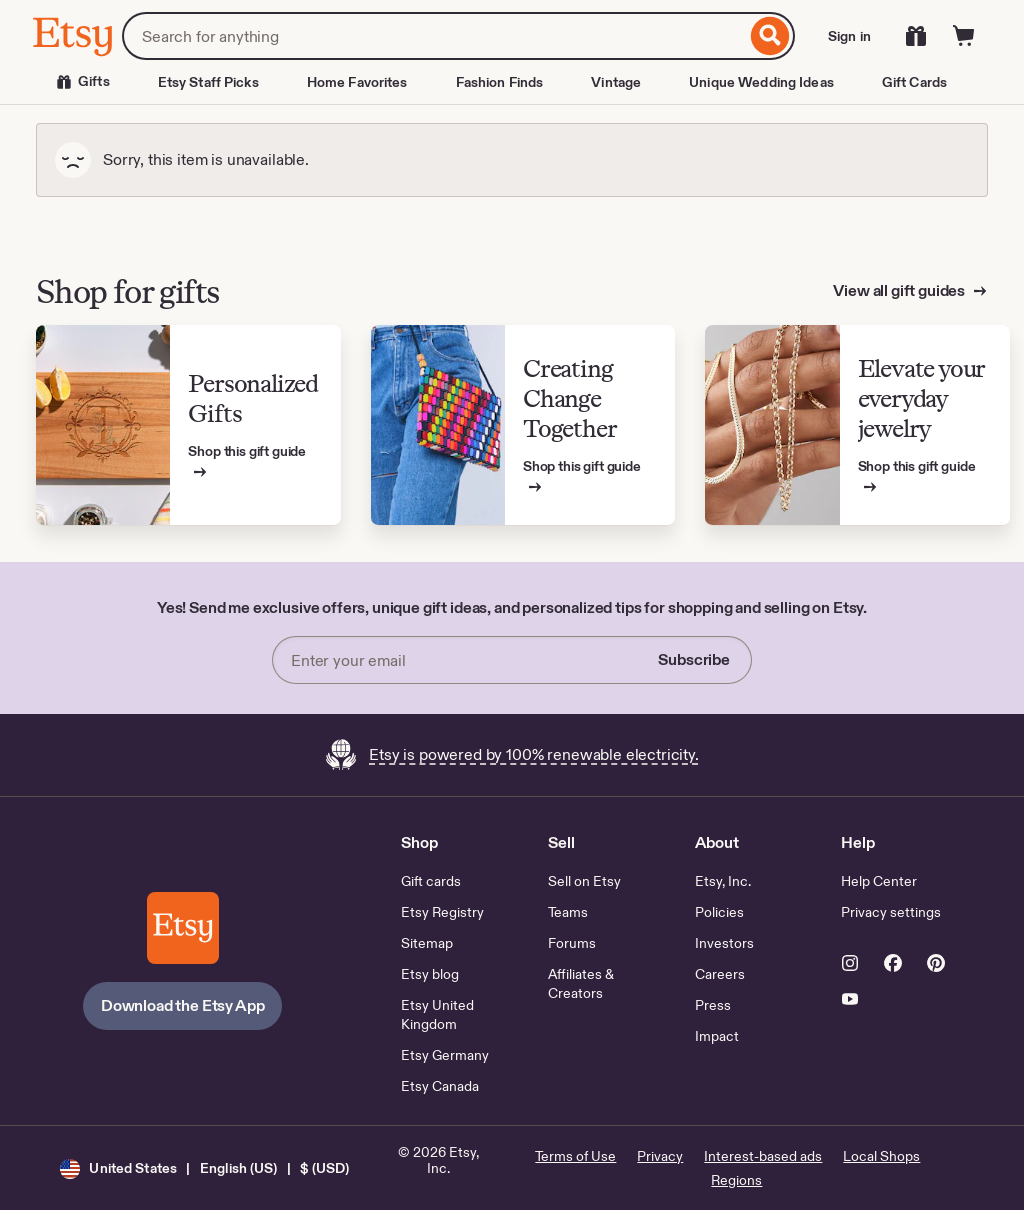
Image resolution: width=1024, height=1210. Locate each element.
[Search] (770, 36)
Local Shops (881, 1156)
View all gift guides (900, 290)
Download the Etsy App (183, 1005)
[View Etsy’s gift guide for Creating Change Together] (523, 425)
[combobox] (434, 36)
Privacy (660, 1156)
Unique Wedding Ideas (761, 82)
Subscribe (694, 659)
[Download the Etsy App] (183, 928)
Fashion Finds (500, 82)
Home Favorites (357, 82)
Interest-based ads (763, 1156)
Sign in (849, 36)
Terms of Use (575, 1156)
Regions (736, 1180)
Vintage (616, 82)
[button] (204, 1168)
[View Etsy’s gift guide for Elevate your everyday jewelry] (857, 425)
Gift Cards (914, 82)
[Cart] (964, 36)
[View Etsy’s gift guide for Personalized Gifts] (188, 425)
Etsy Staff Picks (208, 82)
